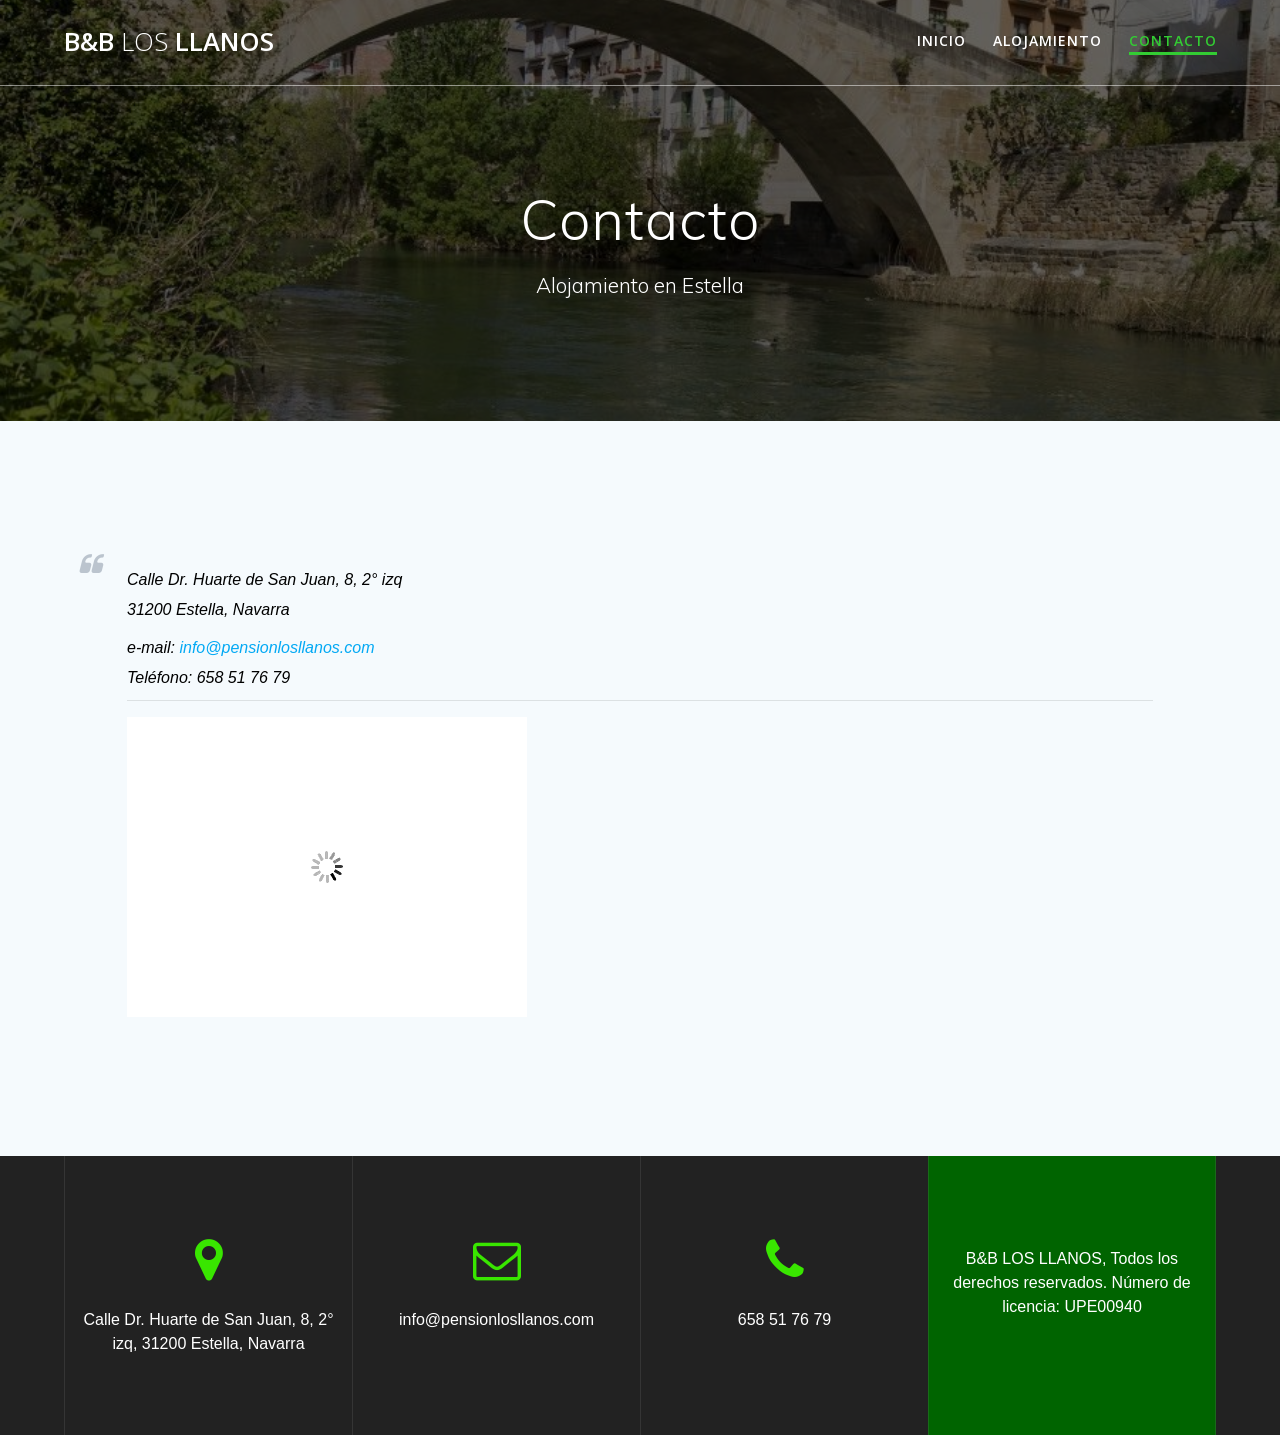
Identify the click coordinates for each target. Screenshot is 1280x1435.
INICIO (941, 40)
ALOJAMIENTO (1047, 40)
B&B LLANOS (169, 42)
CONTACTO (1173, 40)
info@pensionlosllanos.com (276, 647)
